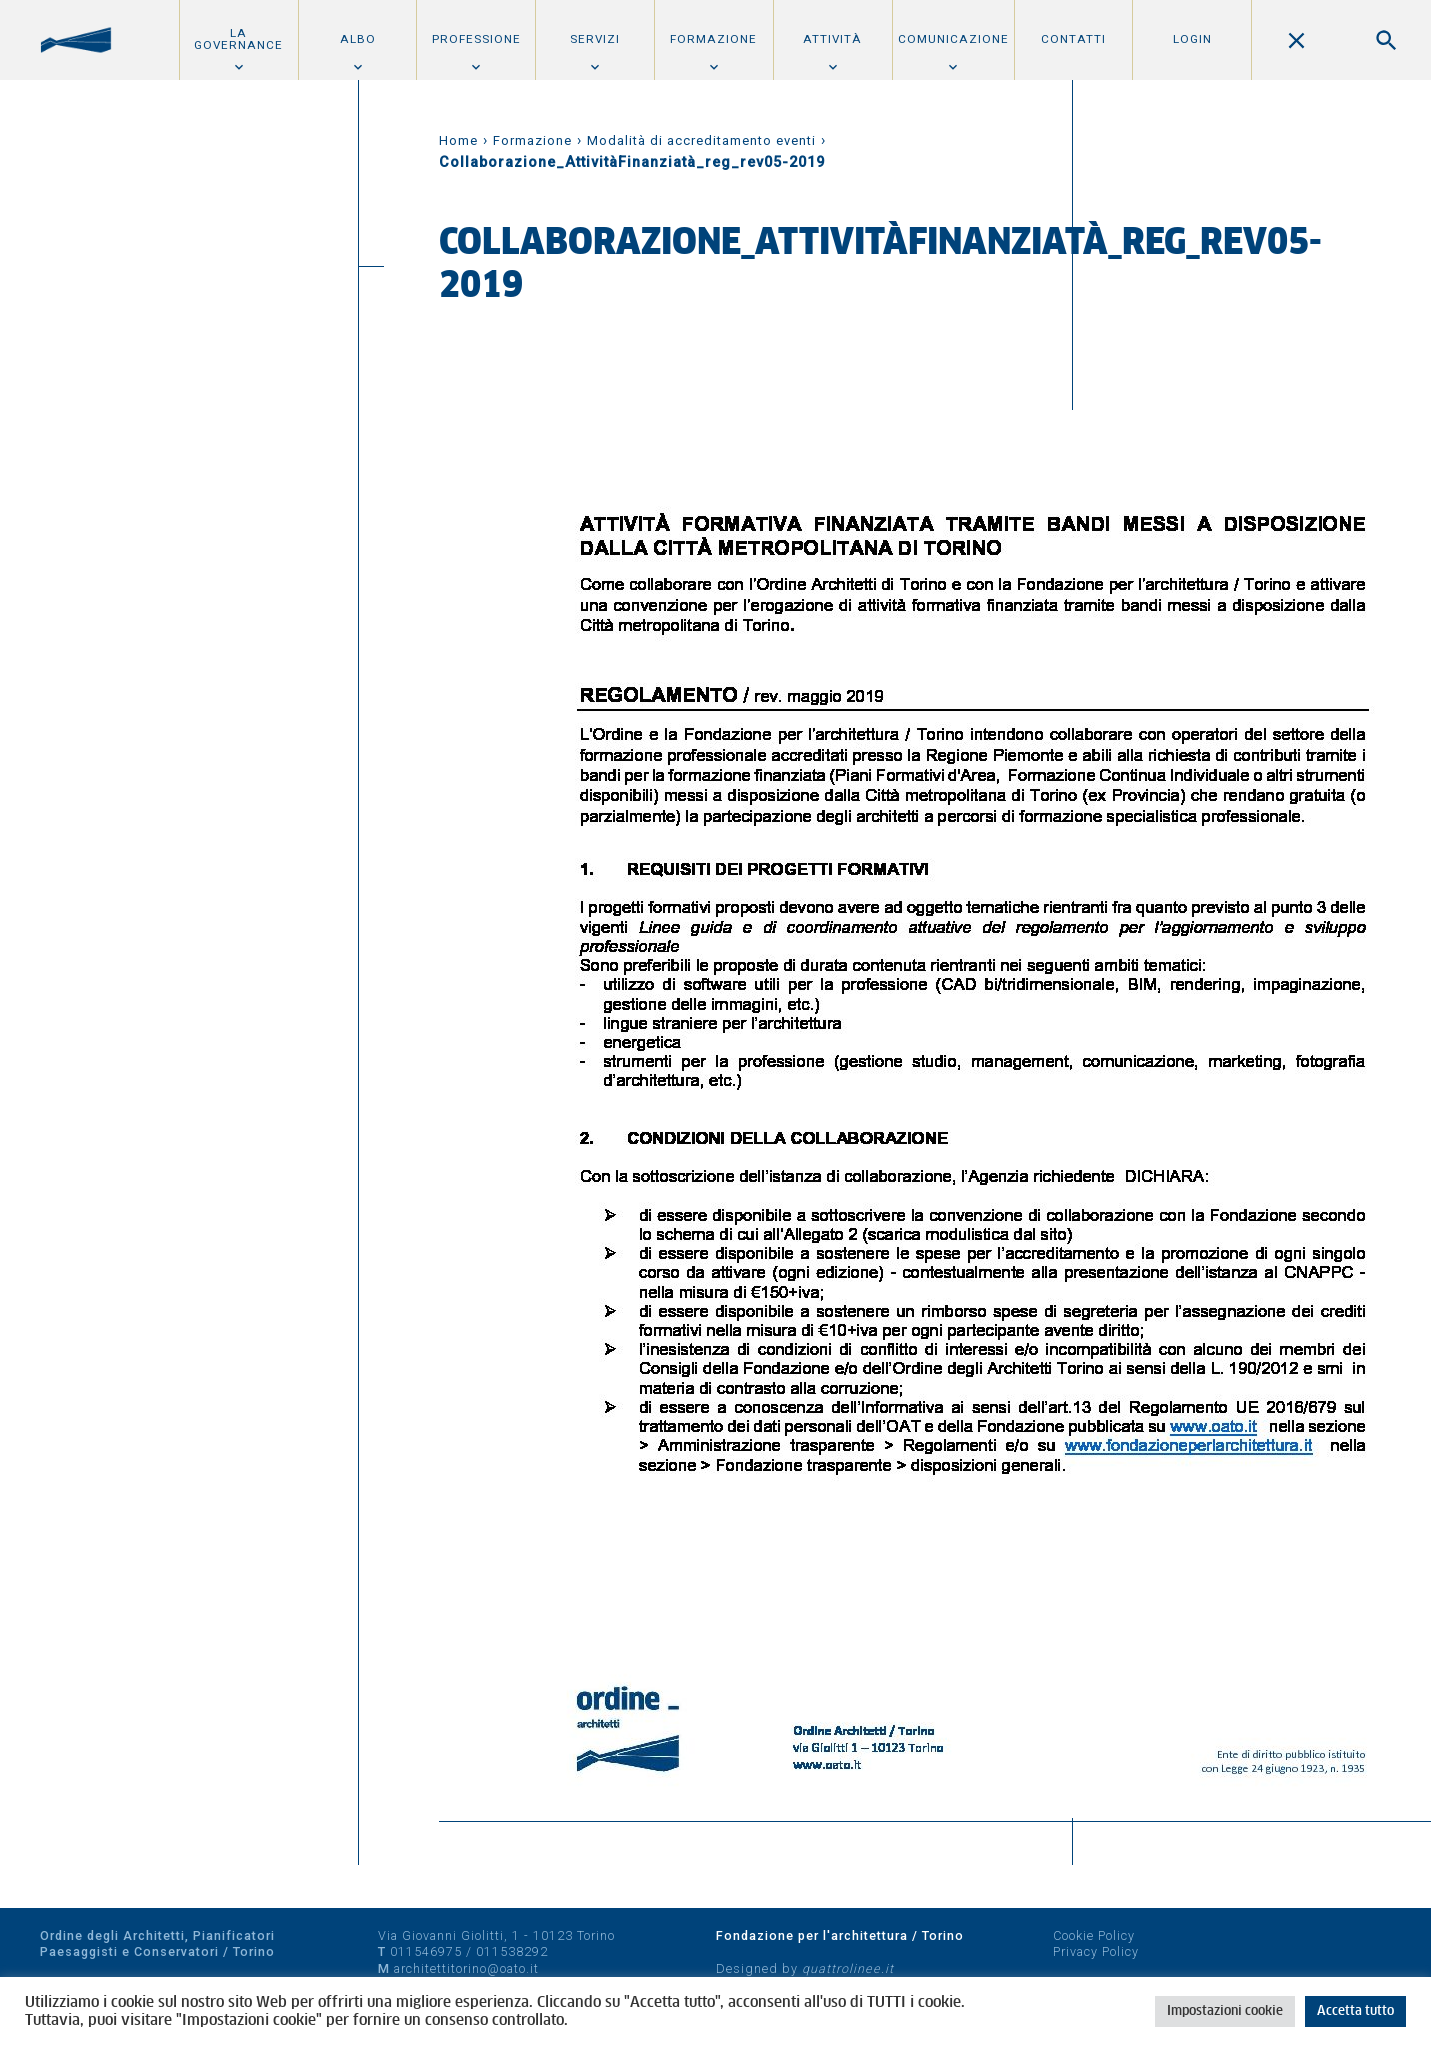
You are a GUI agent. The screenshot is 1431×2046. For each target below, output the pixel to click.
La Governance (238, 39)
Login (1192, 39)
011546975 (426, 1951)
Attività (832, 39)
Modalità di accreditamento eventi (701, 140)
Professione (476, 39)
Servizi (595, 39)
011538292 (512, 1951)
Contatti (1073, 39)
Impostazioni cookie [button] (1225, 2011)
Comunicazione (953, 39)
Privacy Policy (1096, 1951)
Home (458, 140)
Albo (358, 39)
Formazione (713, 39)
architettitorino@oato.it (466, 1968)
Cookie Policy (1094, 1935)
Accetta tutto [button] (1355, 2011)
